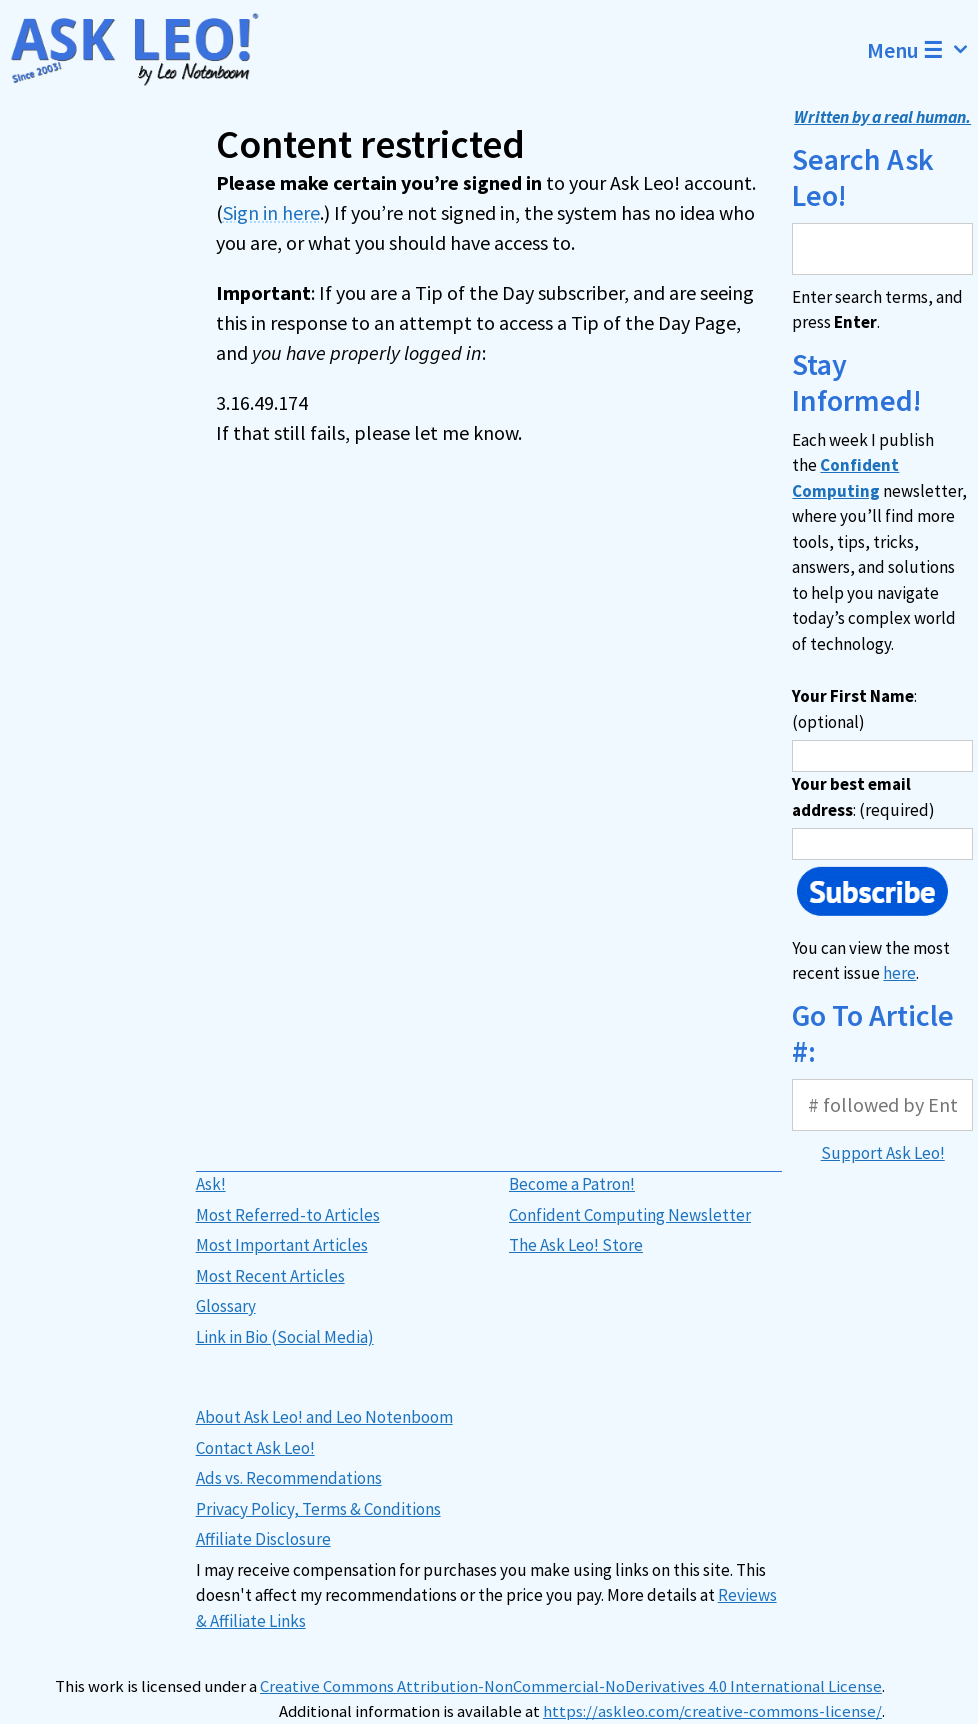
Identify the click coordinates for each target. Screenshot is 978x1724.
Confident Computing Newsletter (630, 1215)
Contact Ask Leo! (255, 1448)
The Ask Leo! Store (576, 1245)
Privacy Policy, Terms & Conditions (318, 1509)
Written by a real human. (882, 117)
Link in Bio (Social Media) (285, 1337)
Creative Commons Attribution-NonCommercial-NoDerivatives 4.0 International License (571, 1686)
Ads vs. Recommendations (289, 1478)
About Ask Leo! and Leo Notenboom (324, 1417)
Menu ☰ (922, 50)
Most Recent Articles (270, 1276)
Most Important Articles (282, 1245)
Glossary (226, 1306)
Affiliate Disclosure (263, 1539)
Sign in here (271, 212)
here (899, 973)
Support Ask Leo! (883, 1153)
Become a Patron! (572, 1184)
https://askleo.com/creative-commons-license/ (712, 1711)
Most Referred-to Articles (288, 1215)
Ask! (211, 1184)
